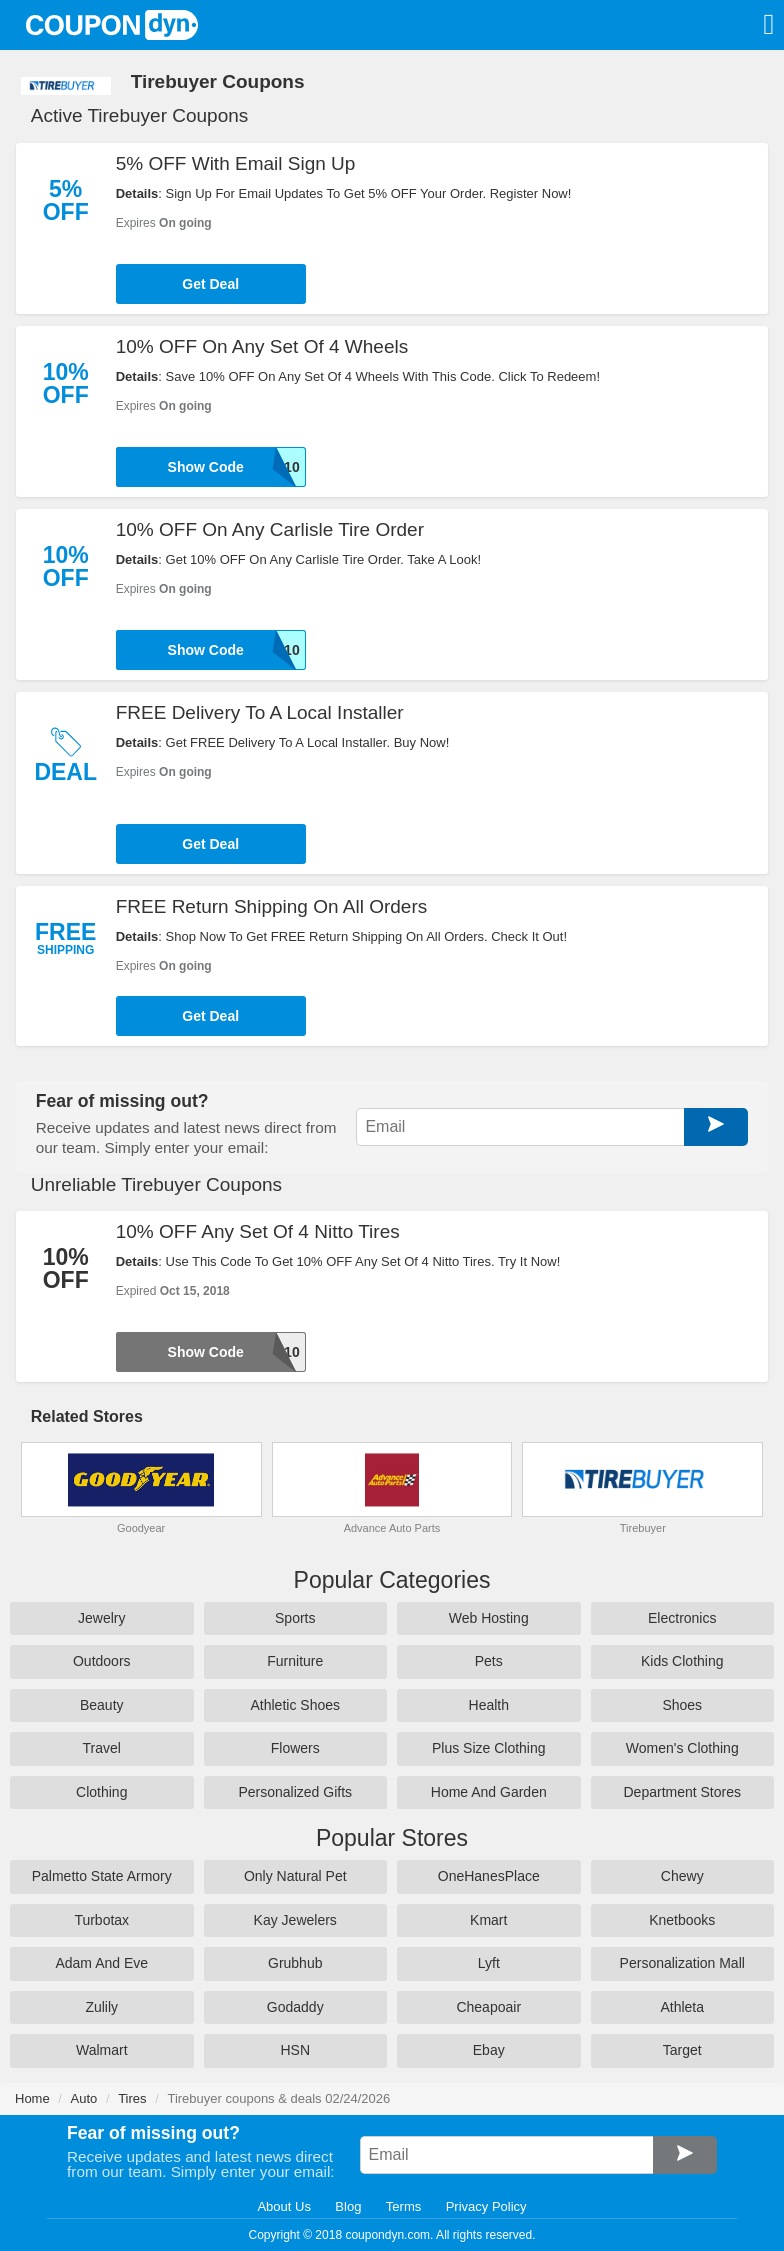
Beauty (102, 1705)
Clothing (101, 1792)
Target (682, 2050)
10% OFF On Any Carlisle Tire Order (270, 529)
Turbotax (101, 1920)
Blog (348, 2206)
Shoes (682, 1705)
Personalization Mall (682, 1963)
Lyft (489, 1963)
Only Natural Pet (295, 1876)
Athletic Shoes (296, 1705)
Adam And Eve (101, 1963)
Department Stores (683, 1792)
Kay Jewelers (295, 1920)
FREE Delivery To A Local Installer (260, 712)
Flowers (295, 1748)
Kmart (488, 1920)
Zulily (101, 2007)
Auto (84, 2098)
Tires (132, 2098)
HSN (295, 2050)
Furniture (295, 1661)
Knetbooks (682, 1920)
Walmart (102, 2050)
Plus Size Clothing (489, 1748)
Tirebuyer (643, 1528)
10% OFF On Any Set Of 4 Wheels (262, 346)
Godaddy (295, 2007)
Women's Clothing (682, 1748)
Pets (489, 1661)
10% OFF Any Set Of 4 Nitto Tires (258, 1231)
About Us (283, 2206)
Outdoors (102, 1661)
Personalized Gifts (295, 1792)
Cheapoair (488, 2007)
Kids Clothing (682, 1661)
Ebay (489, 2050)
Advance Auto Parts (392, 1528)
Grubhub (295, 1963)
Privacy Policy (486, 2206)
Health (489, 1705)
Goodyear (141, 1528)
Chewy (682, 1876)
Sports (295, 1618)
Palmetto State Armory (102, 1876)
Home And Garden (489, 1792)
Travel (102, 1748)
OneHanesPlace (489, 1876)
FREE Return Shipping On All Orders (272, 906)
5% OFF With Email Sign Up (236, 163)
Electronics (682, 1618)
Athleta (682, 2007)
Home (32, 2098)
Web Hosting (489, 1618)
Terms (403, 2206)
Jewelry (101, 1618)
